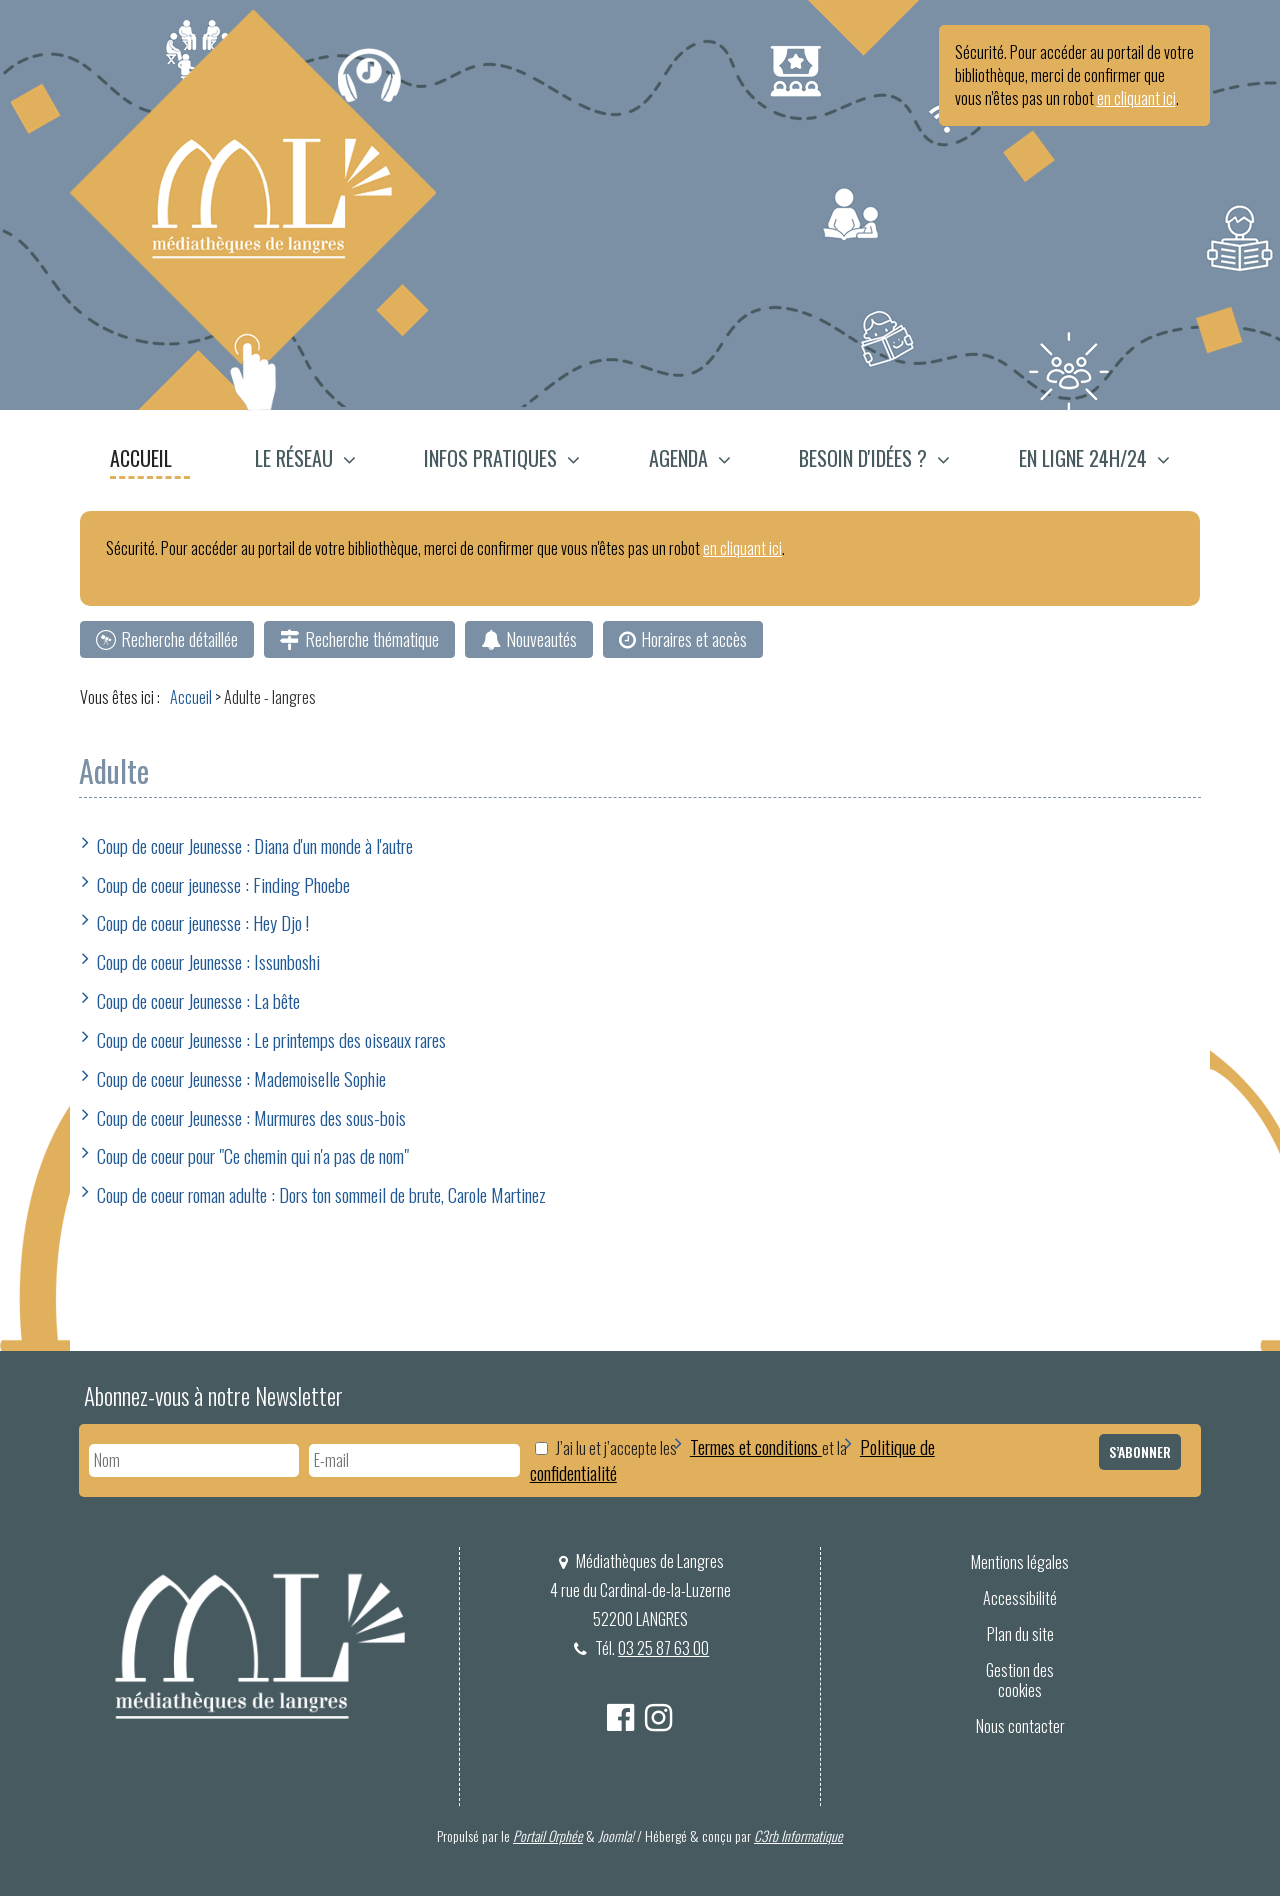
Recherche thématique (372, 639)
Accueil (141, 458)
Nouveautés (541, 639)
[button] (305, 460)
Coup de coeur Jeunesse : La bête (198, 1000)
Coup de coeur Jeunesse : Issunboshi (208, 961)
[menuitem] (151, 460)
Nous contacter (1020, 1726)
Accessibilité (1020, 1598)
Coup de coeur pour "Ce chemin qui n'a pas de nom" (253, 1155)
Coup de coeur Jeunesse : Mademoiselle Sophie (241, 1078)
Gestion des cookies (1020, 1680)
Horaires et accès (694, 639)
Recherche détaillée (179, 639)
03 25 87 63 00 (664, 1648)
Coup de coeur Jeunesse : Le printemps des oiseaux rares (271, 1039)
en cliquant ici (1136, 98)
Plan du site (1020, 1634)
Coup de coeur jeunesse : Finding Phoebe (223, 884)
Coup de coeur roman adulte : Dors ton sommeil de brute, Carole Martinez (321, 1194)
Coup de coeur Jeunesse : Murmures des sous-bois (251, 1117)
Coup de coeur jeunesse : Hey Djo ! (203, 922)
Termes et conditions (756, 1446)
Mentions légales (1020, 1562)
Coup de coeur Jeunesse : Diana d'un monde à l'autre (255, 845)
